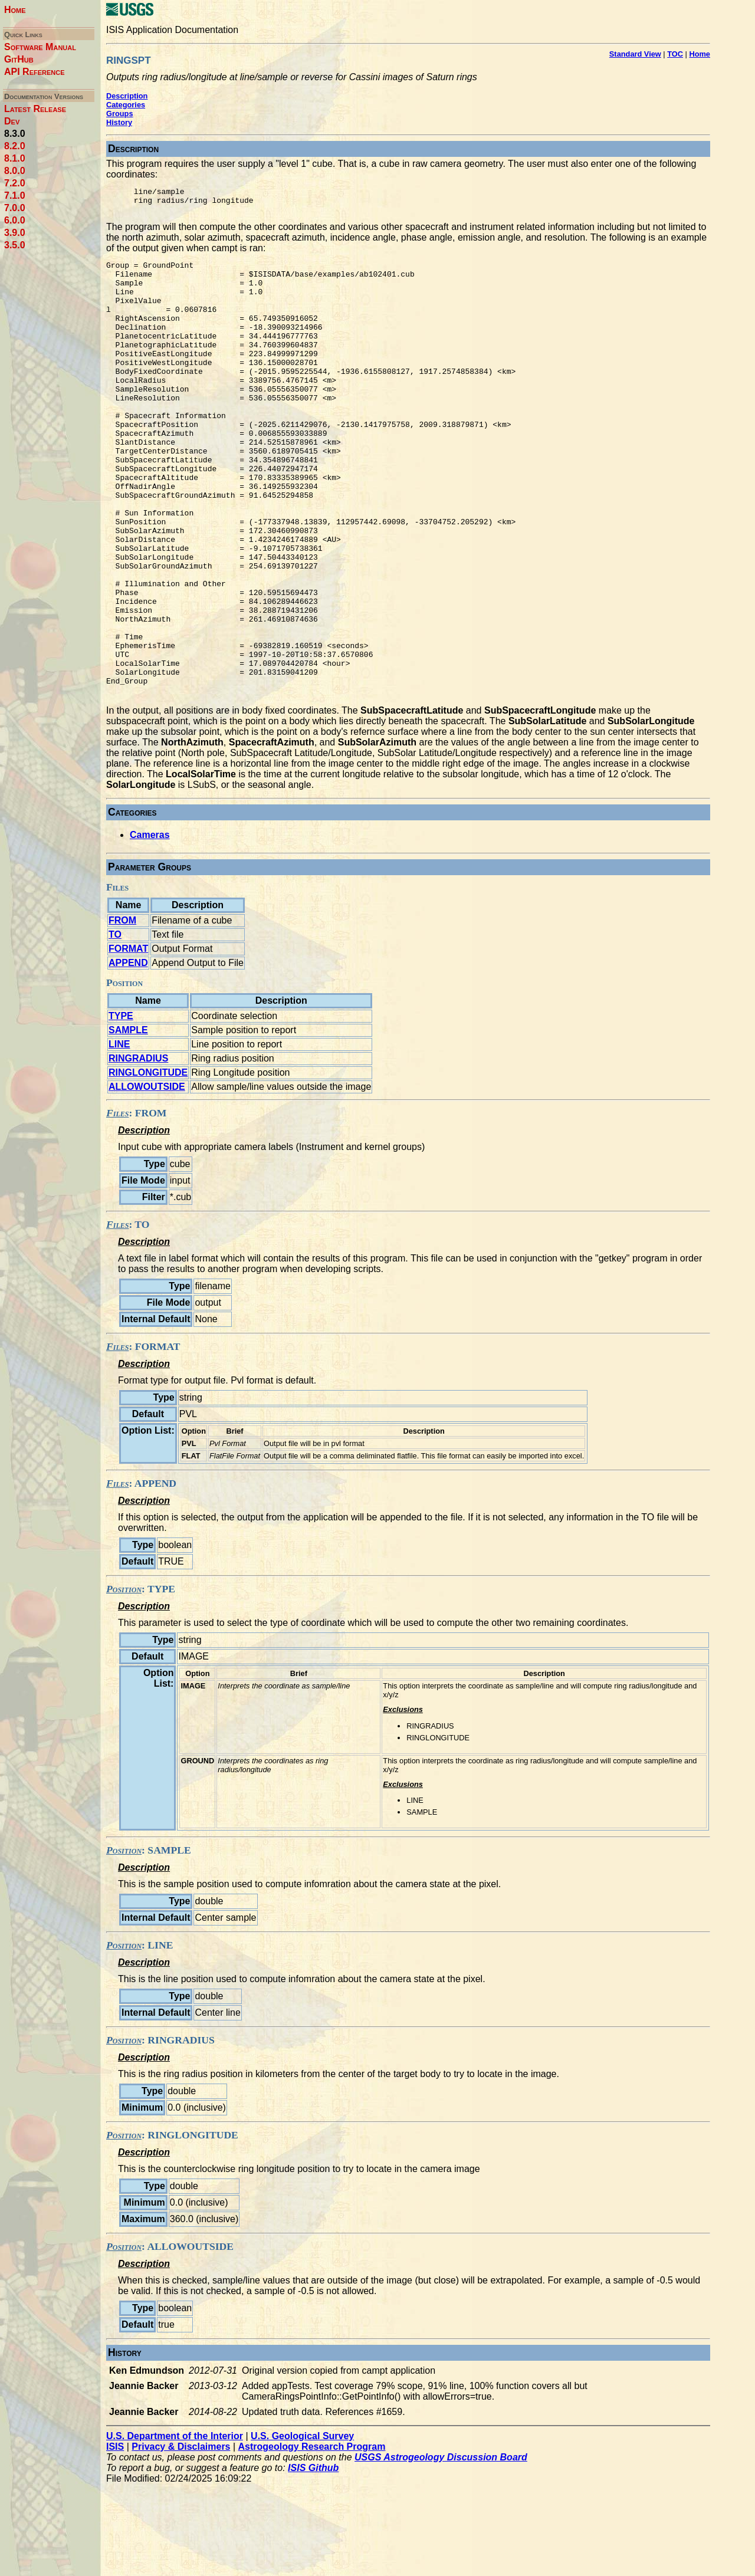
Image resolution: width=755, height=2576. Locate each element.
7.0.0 (14, 208)
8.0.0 (14, 171)
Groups (119, 113)
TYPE (121, 1108)
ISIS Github (313, 2560)
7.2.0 (14, 183)
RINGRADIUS (138, 1150)
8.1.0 (14, 158)
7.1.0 (14, 195)
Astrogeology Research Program (312, 2539)
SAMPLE (128, 1122)
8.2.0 (14, 146)
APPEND (128, 1055)
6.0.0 (14, 220)
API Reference (34, 72)
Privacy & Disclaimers (181, 2539)
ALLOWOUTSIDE (147, 1179)
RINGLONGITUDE (148, 1164)
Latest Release (35, 109)
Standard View (635, 54)
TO (115, 1026)
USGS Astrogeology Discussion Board (440, 2549)
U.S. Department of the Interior (174, 2528)
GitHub (19, 59)
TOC (675, 54)
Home (15, 10)
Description (126, 95)
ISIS (115, 2539)
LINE (119, 1136)
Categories (125, 104)
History (119, 122)
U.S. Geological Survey (302, 2528)
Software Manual (40, 47)
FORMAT (128, 1041)
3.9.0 (14, 233)
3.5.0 (14, 245)
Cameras (150, 927)
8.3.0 (14, 134)
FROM (122, 1012)
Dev (11, 121)
